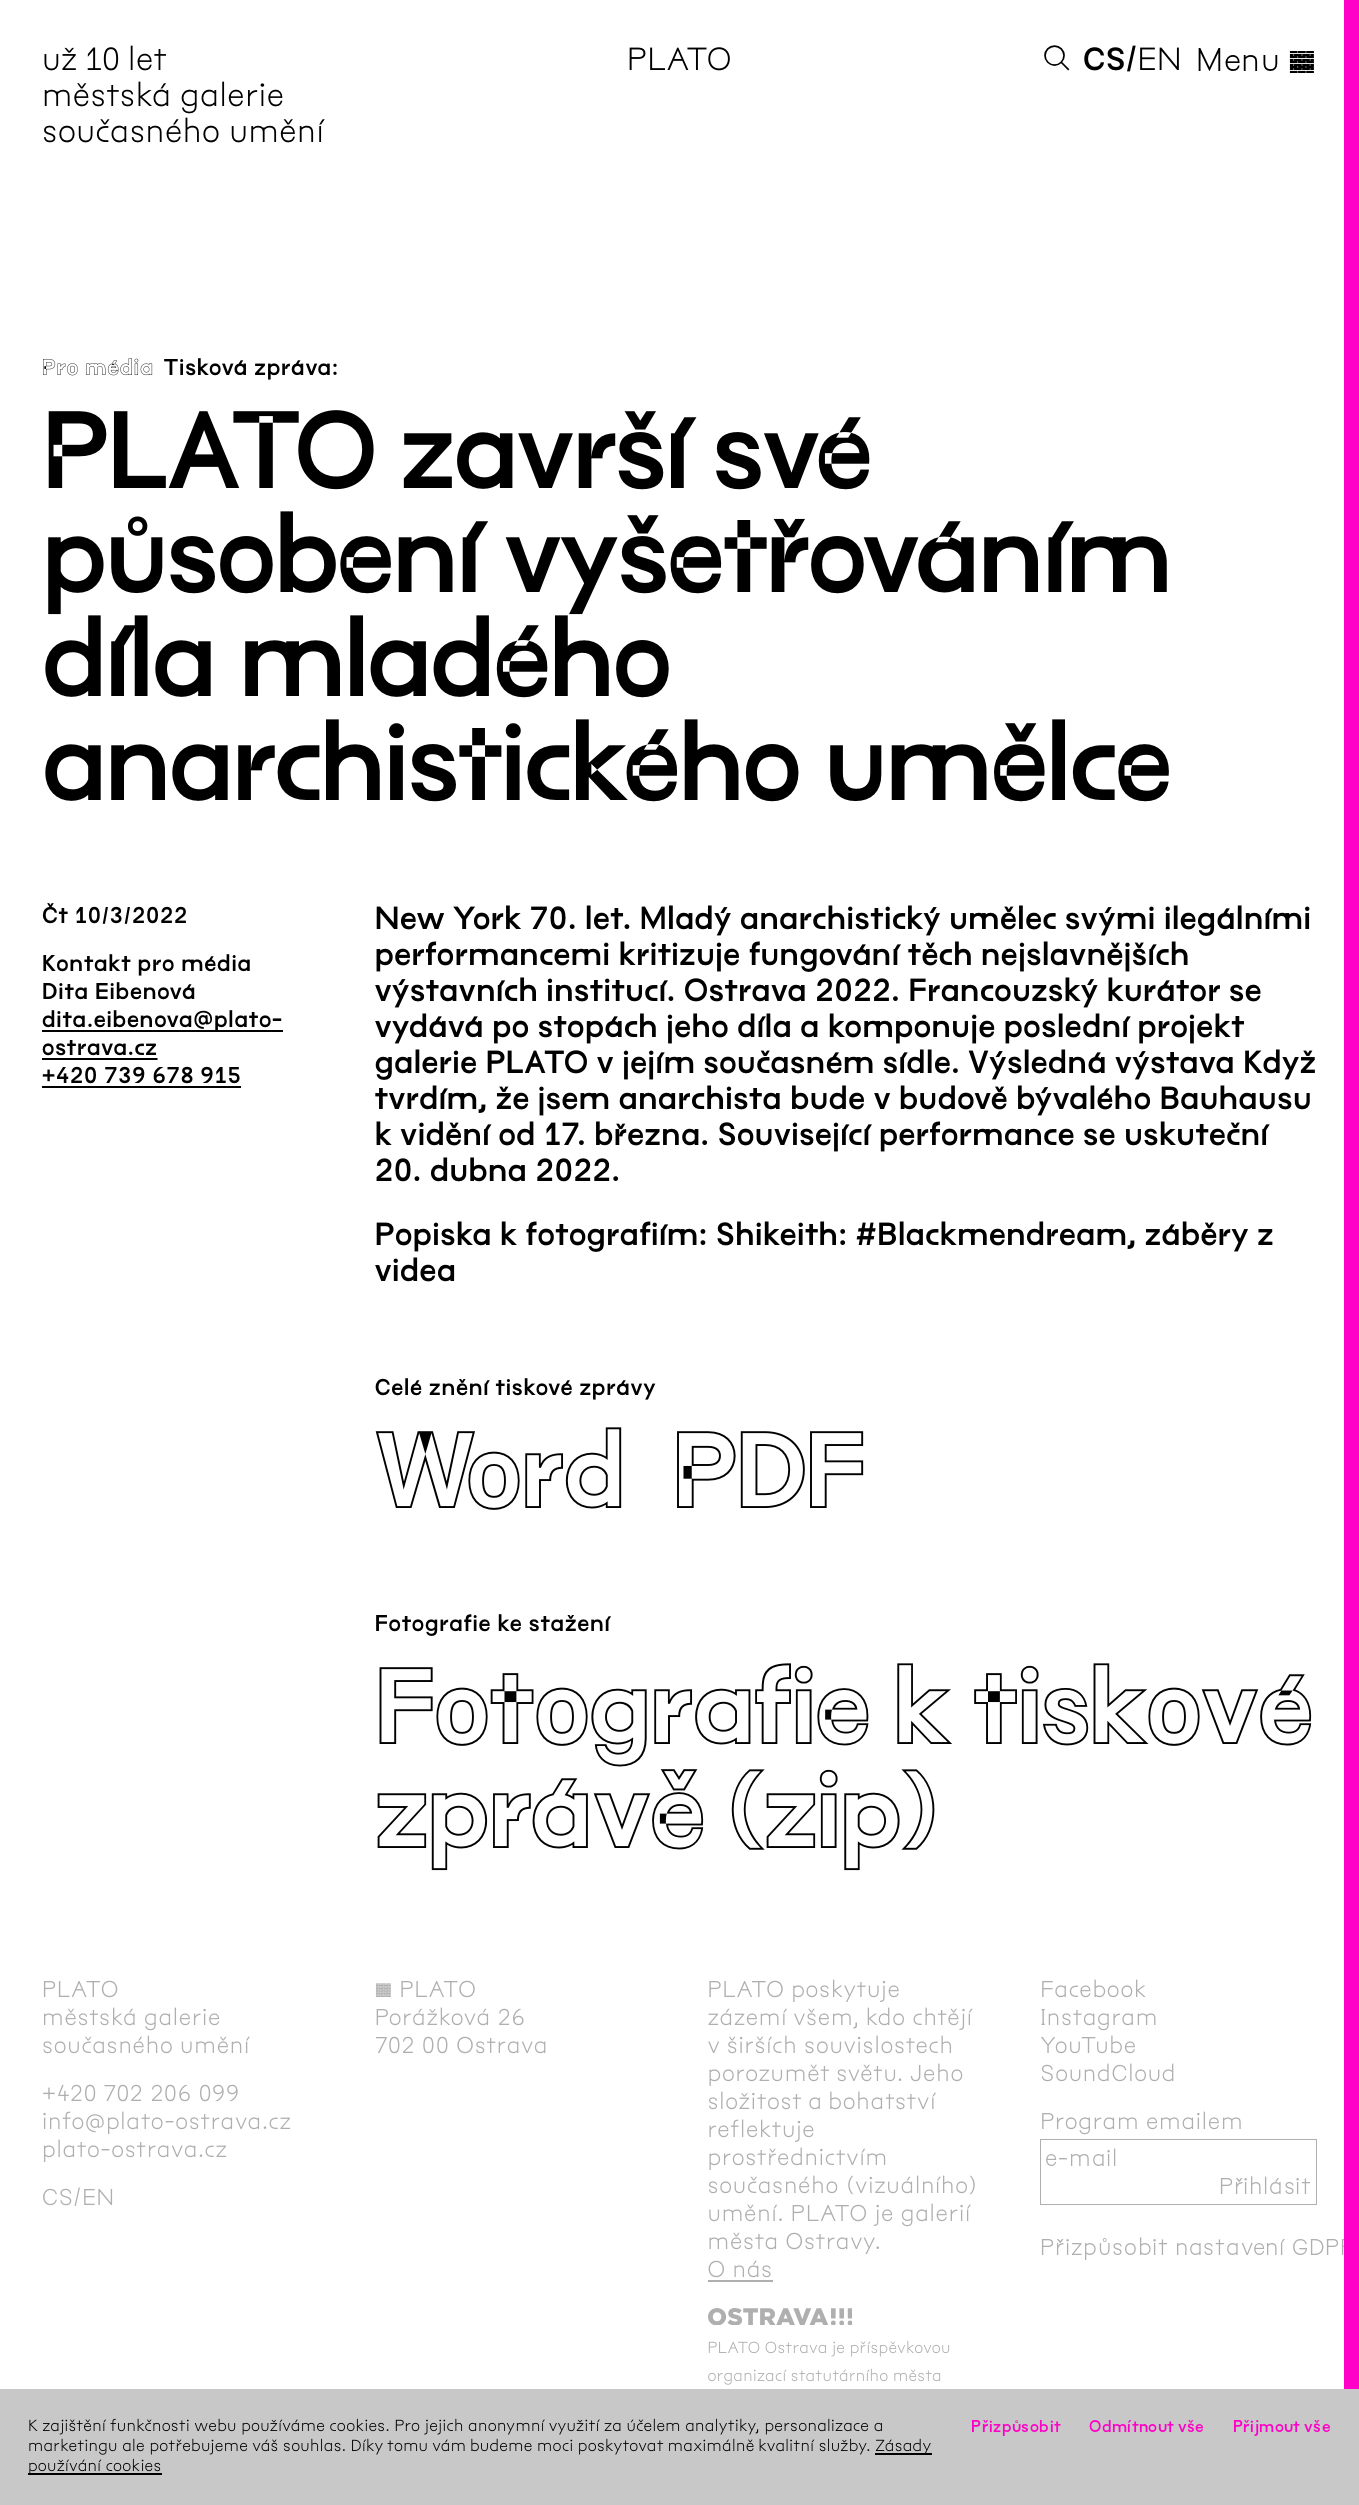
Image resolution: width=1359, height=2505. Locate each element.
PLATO (679, 59)
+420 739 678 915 (141, 1076)
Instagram (1099, 2017)
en (1159, 59)
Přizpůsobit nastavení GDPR (1198, 2247)
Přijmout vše (1282, 2426)
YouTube (1088, 2045)
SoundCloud (1108, 2073)
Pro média (98, 368)
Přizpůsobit (1016, 2426)
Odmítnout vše (1147, 2426)
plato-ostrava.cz (135, 2149)
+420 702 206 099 (141, 2093)
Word (499, 1473)
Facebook (1093, 1989)
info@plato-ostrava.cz (167, 2121)
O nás (740, 2269)
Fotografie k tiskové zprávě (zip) (843, 1761)
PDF (768, 1473)
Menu (1256, 60)
